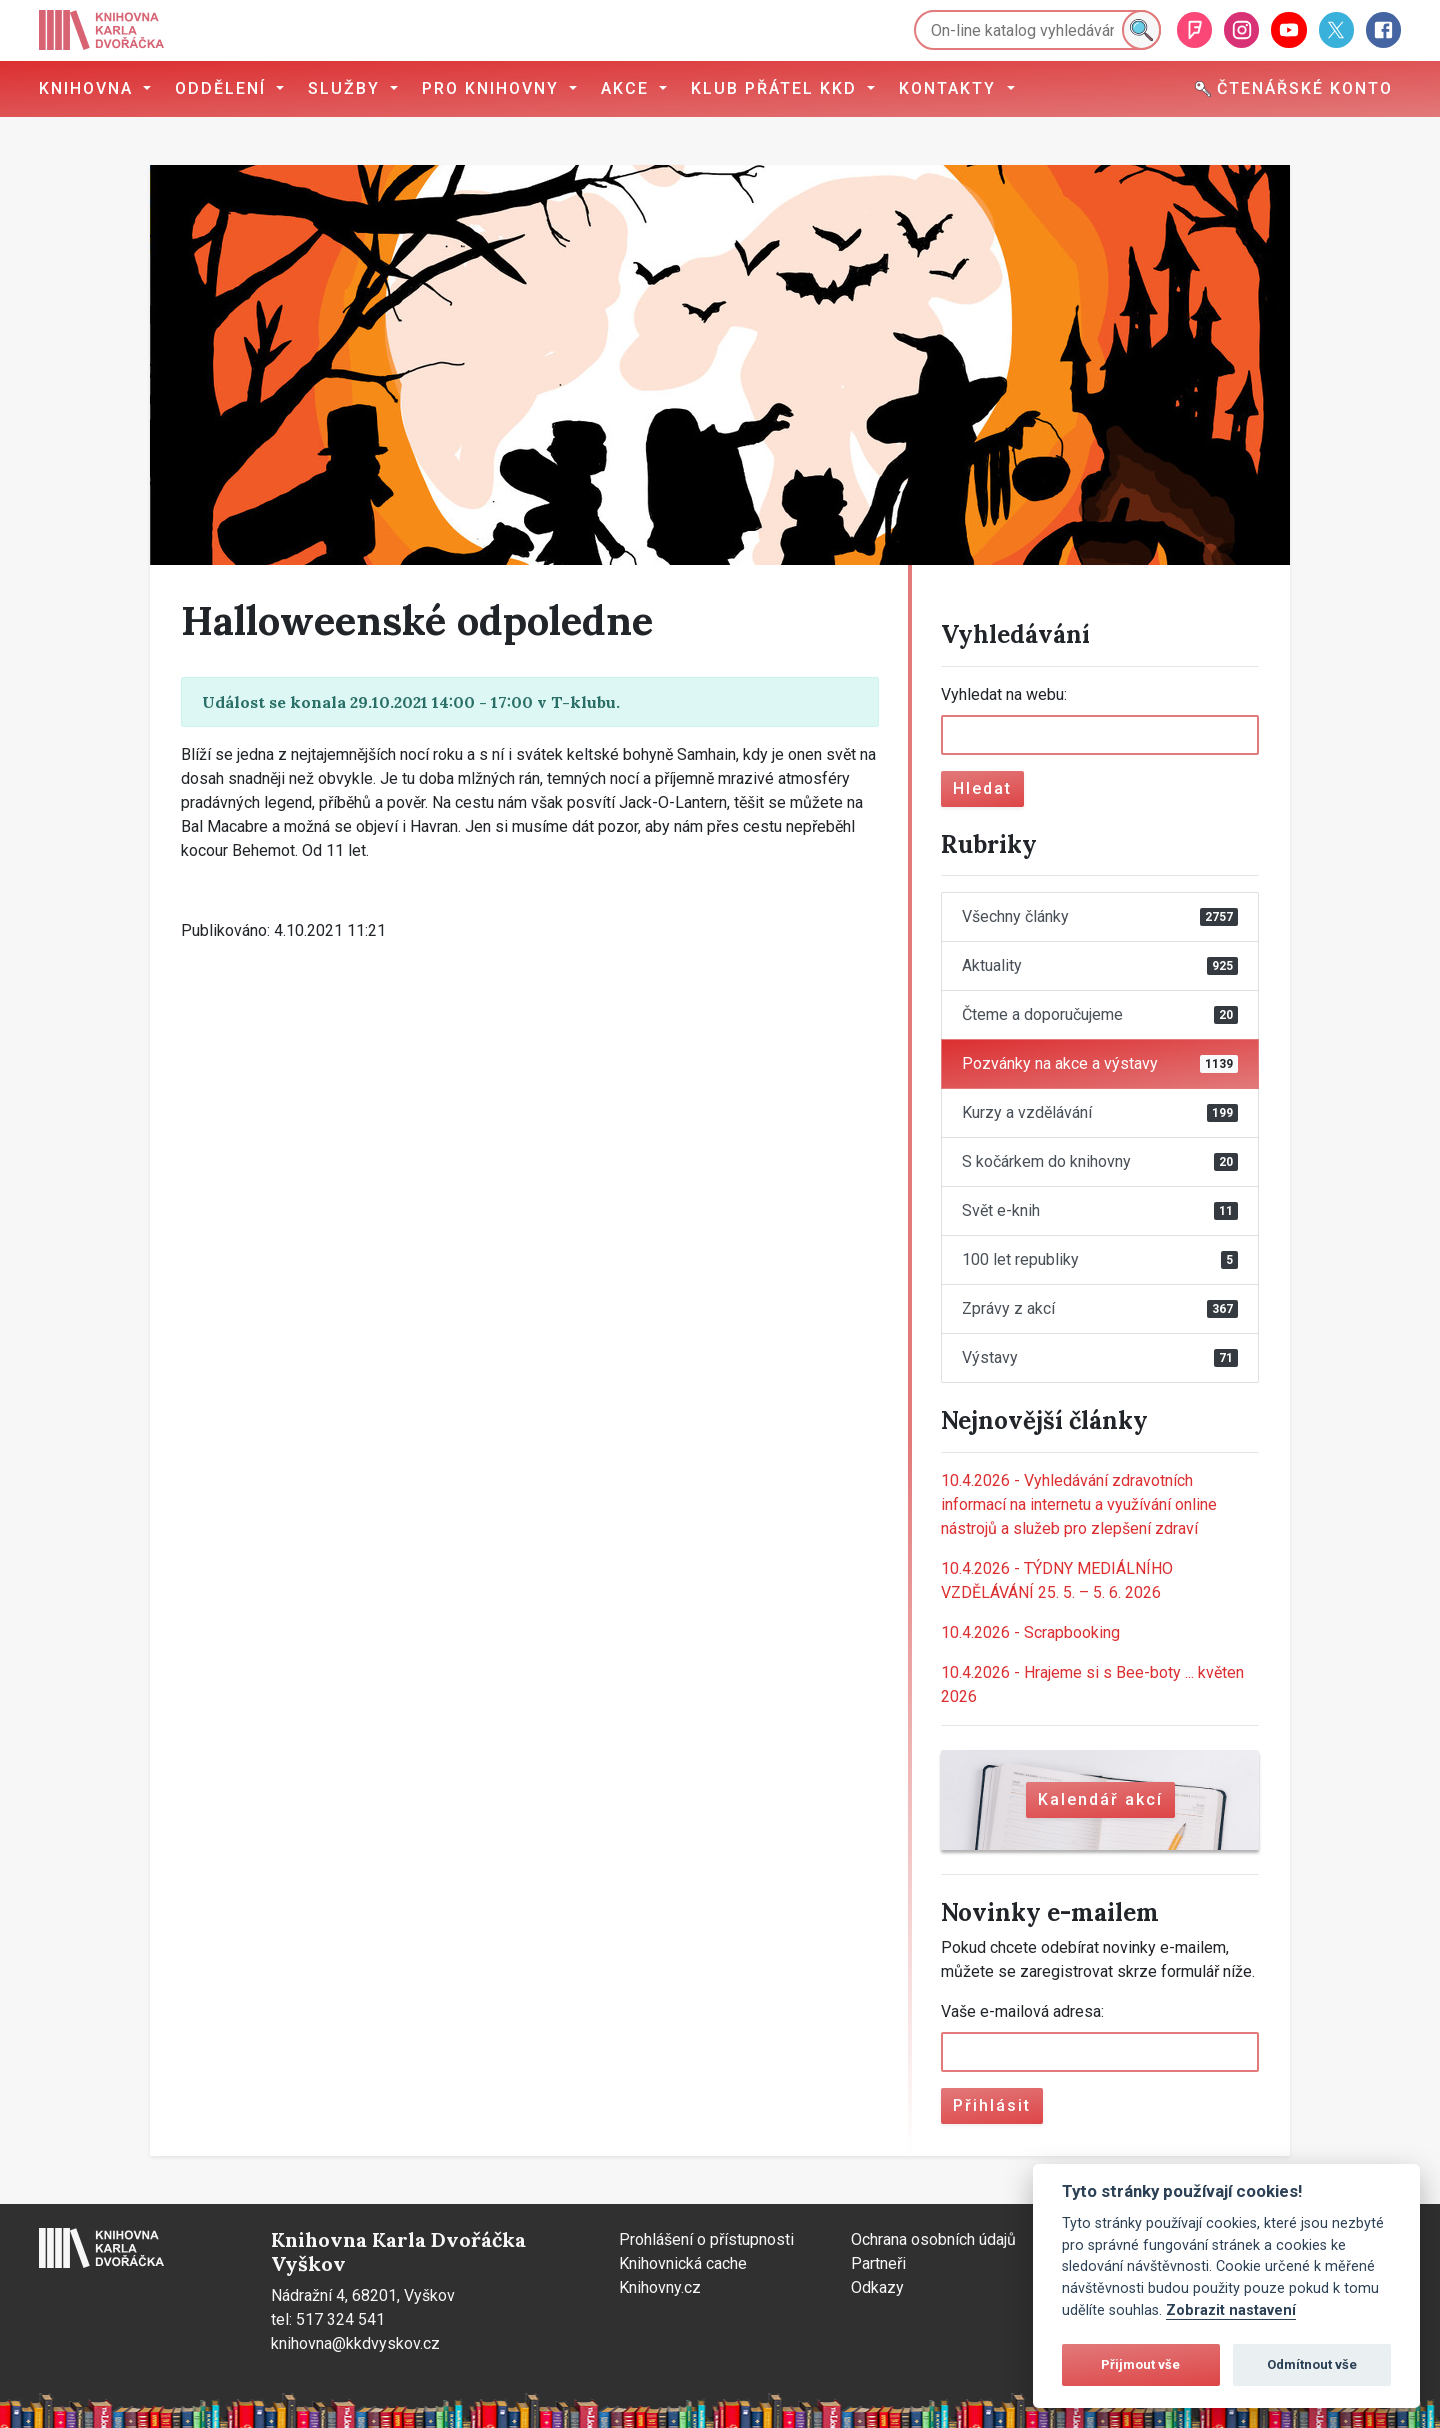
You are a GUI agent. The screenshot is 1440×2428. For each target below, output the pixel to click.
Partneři (878, 2263)
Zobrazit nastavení (1231, 2310)
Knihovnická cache (683, 2263)
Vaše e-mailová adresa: (1022, 2011)
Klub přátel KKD (777, 88)
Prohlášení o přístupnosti (706, 2239)
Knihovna (89, 88)
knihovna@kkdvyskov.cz (355, 2343)
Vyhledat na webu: (1004, 694)
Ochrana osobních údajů (933, 2239)
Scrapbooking (1030, 1632)
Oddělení (223, 88)
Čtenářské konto (1294, 88)
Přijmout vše (1140, 2364)
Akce (628, 88)
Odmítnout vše (1312, 2364)
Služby (347, 88)
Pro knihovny (493, 88)
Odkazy (877, 2287)
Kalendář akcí (1100, 1799)
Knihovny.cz (660, 2287)
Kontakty (950, 88)
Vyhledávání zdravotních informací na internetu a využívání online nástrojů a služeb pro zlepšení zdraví (1079, 1504)
